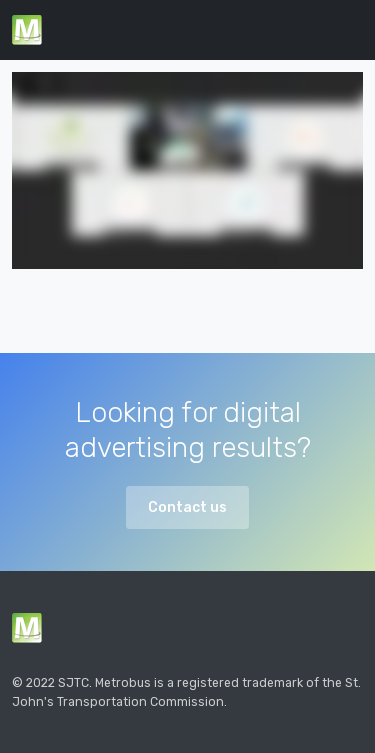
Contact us (187, 507)
